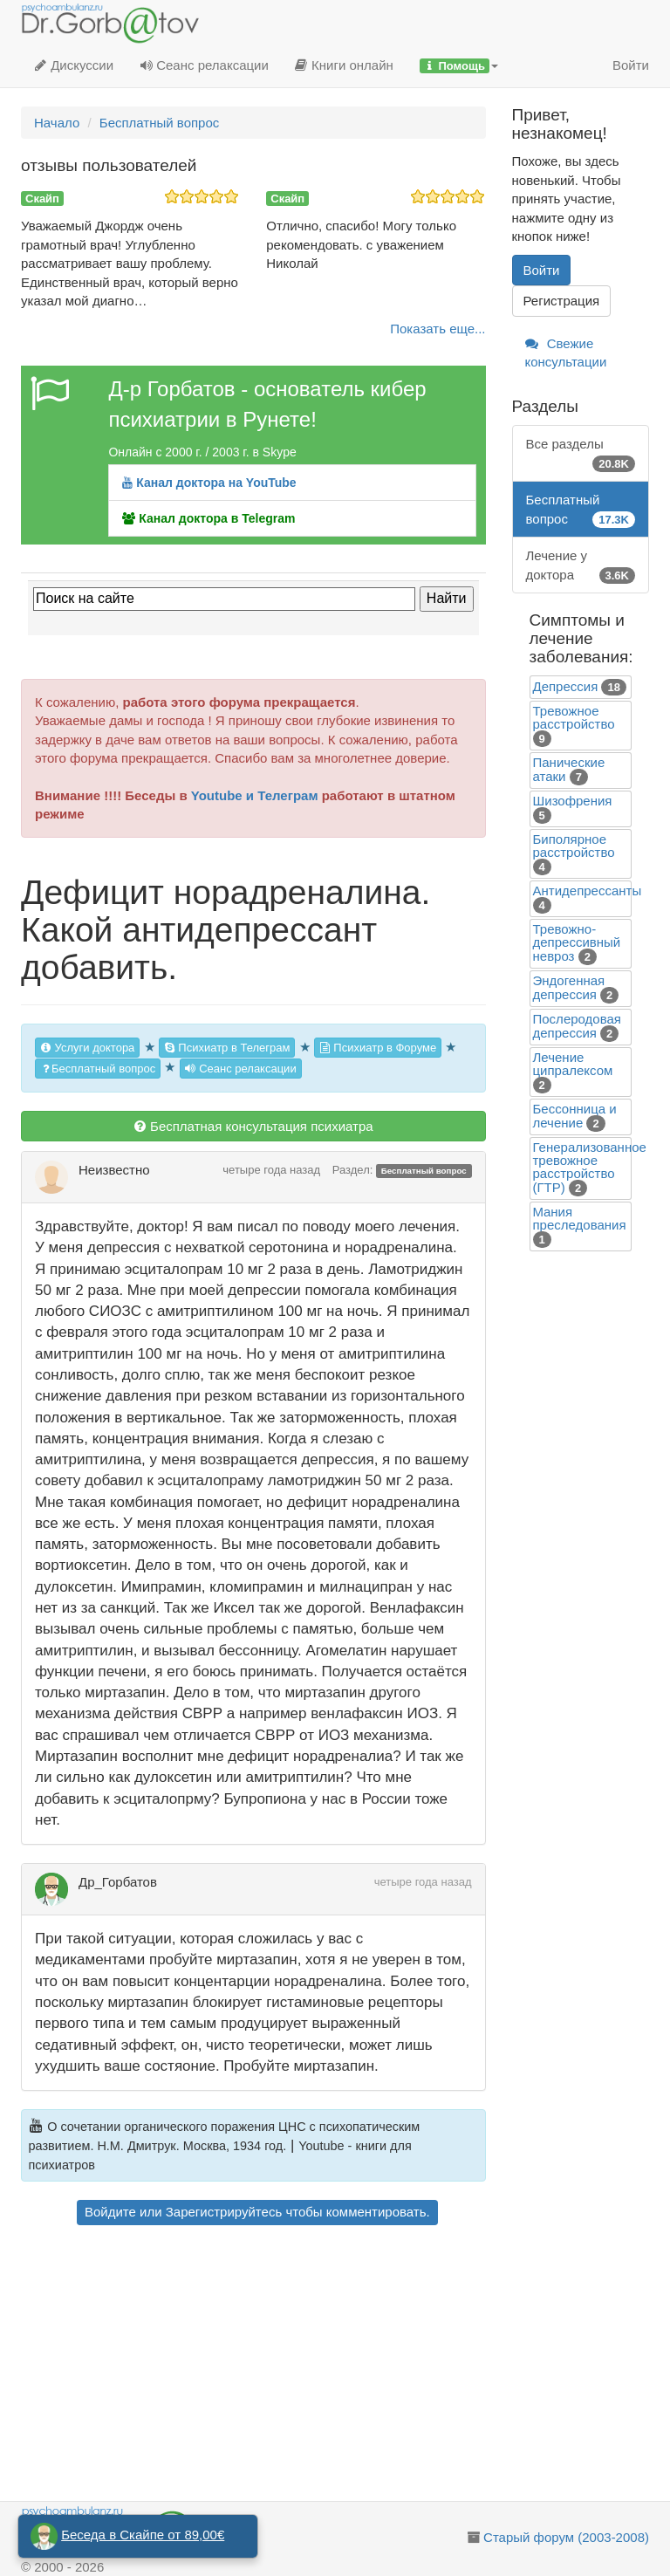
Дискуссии (73, 65)
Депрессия (565, 686)
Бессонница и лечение (575, 1115)
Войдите (110, 2211)
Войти (630, 65)
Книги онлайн (344, 65)
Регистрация (561, 300)
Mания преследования (579, 1218)
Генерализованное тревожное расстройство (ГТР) (589, 1167)
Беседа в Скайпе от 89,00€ (142, 2534)
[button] (459, 65)
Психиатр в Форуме (377, 1047)
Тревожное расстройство (574, 717)
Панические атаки (569, 769)
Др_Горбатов (118, 1881)
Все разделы (581, 454)
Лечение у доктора (581, 566)
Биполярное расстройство (574, 846)
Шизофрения (572, 800)
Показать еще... (437, 328)
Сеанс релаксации (204, 65)
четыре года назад (271, 1169)
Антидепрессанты (587, 890)
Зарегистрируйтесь (224, 2211)
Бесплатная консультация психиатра (253, 1126)
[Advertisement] (253, 2366)
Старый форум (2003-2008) (566, 2537)
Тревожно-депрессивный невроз (577, 942)
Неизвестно (114, 1169)
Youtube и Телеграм (254, 795)
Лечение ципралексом (573, 1064)
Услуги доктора (87, 1047)
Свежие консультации (566, 352)
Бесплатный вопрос (97, 1068)
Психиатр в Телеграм (227, 1047)
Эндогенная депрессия (569, 987)
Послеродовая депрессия (577, 1025)
